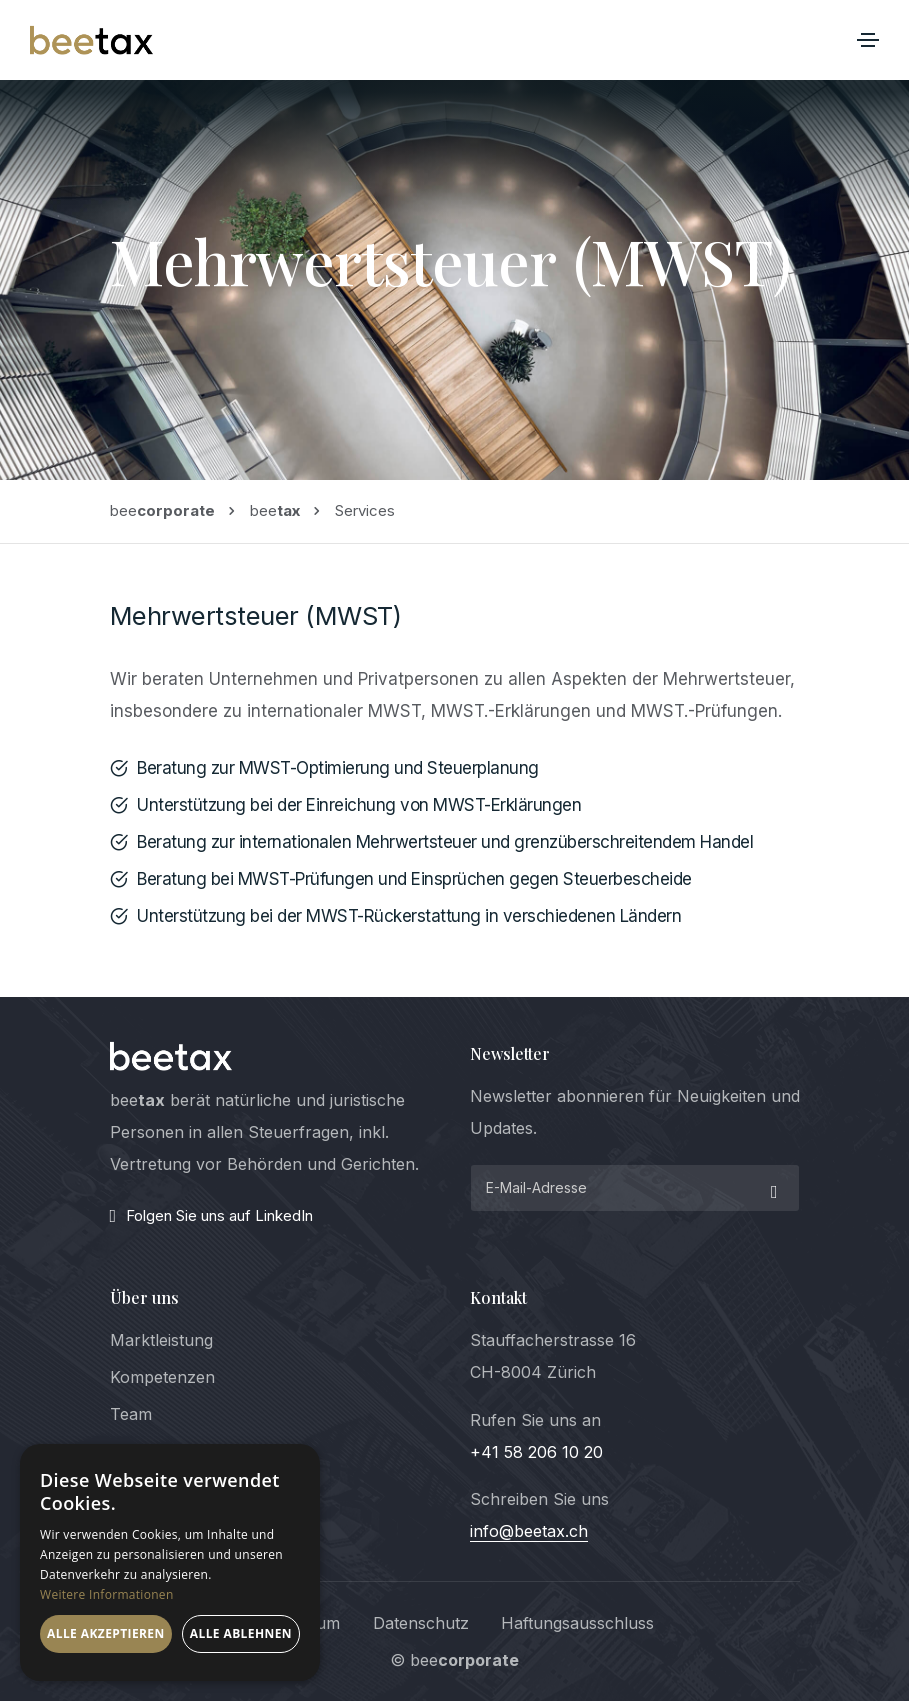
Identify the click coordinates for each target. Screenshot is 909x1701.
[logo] (171, 1056)
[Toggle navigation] (868, 40)
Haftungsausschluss (577, 1623)
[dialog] (170, 1562)
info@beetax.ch (529, 1531)
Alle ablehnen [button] (241, 1633)
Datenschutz (421, 1623)
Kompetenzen (162, 1377)
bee (162, 510)
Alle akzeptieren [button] (106, 1633)
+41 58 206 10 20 (536, 1452)
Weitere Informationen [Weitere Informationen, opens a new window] (107, 1594)
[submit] (772, 1188)
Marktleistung (161, 1340)
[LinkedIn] (275, 1216)
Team (131, 1414)
